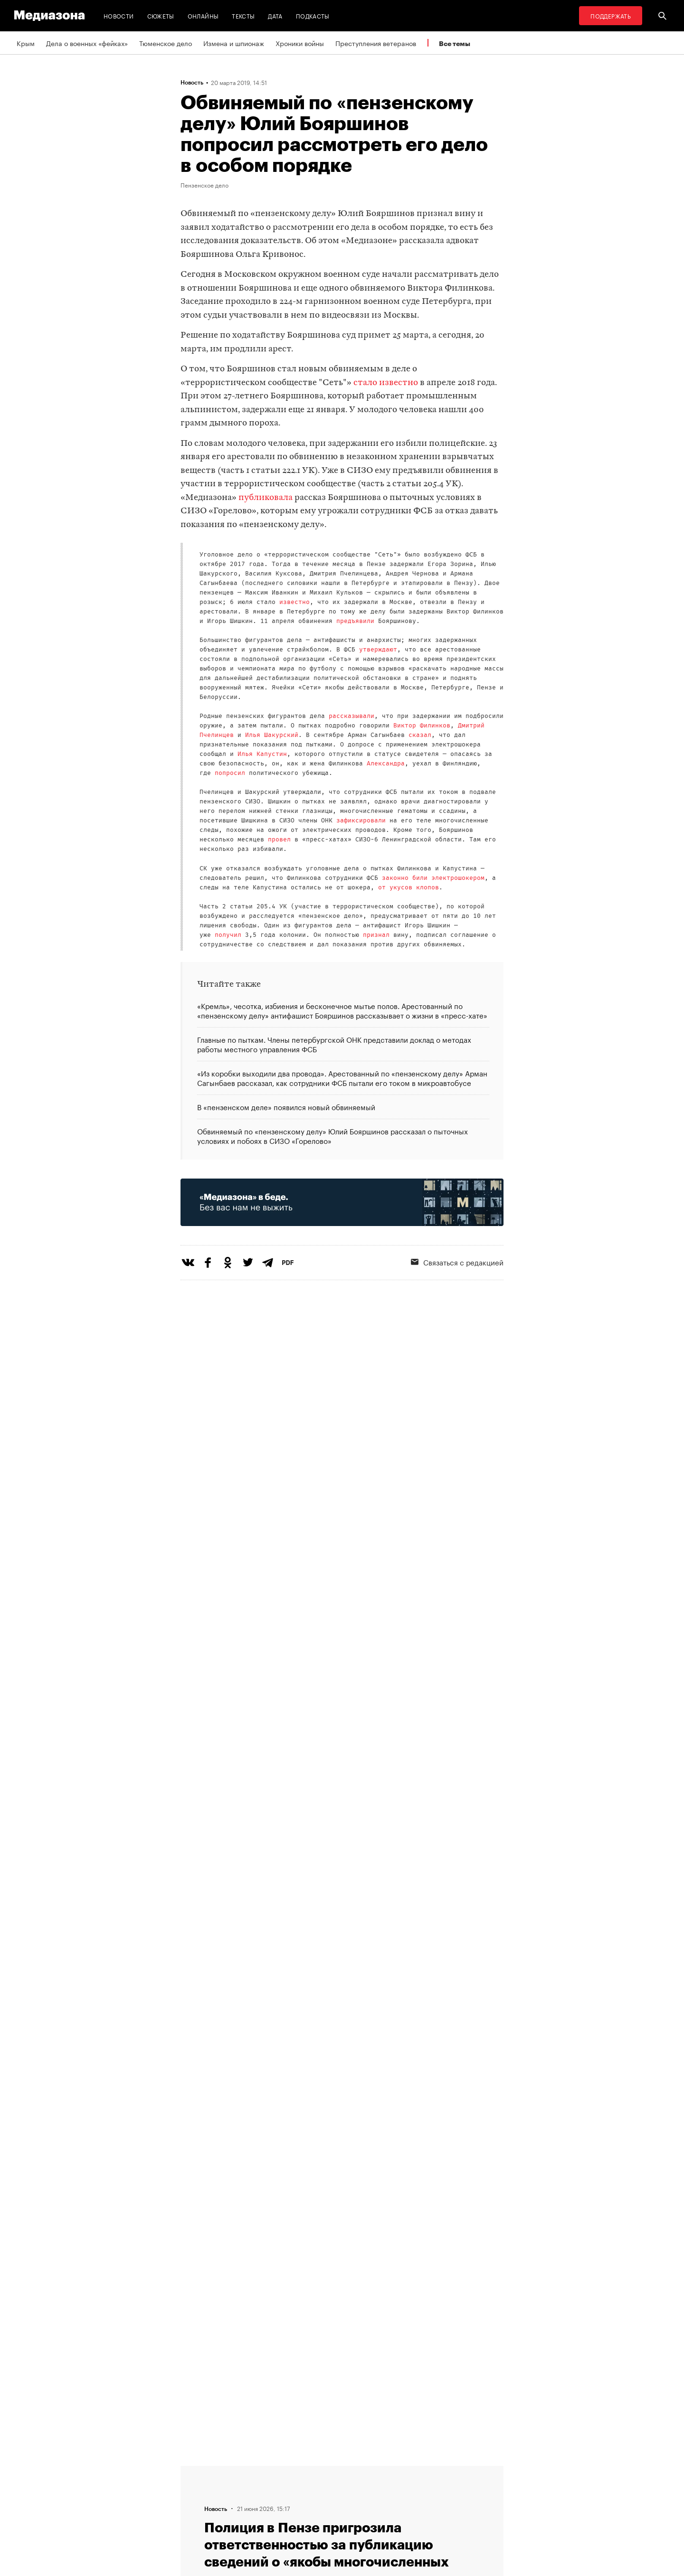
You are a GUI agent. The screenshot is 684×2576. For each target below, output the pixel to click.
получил (228, 935)
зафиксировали (361, 821)
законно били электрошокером (433, 878)
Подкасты (313, 15)
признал (376, 935)
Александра (386, 764)
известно (294, 602)
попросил (230, 773)
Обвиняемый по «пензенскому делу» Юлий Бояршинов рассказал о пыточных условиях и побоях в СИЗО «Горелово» (332, 1135)
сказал (419, 735)
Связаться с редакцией (457, 1261)
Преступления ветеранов (375, 43)
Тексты (243, 15)
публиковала (265, 498)
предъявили (355, 621)
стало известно (385, 383)
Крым (26, 43)
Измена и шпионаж (233, 43)
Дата (275, 15)
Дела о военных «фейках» (87, 43)
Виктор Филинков (421, 726)
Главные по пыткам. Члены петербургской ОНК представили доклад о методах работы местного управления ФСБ (334, 1043)
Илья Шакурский (271, 735)
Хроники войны (300, 43)
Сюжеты (160, 15)
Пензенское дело (204, 185)
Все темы (454, 43)
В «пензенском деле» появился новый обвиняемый (286, 1106)
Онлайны (203, 15)
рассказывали (351, 716)
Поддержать (610, 15)
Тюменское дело (165, 43)
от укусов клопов (408, 888)
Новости (119, 15)
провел (279, 840)
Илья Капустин (262, 754)
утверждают (378, 650)
